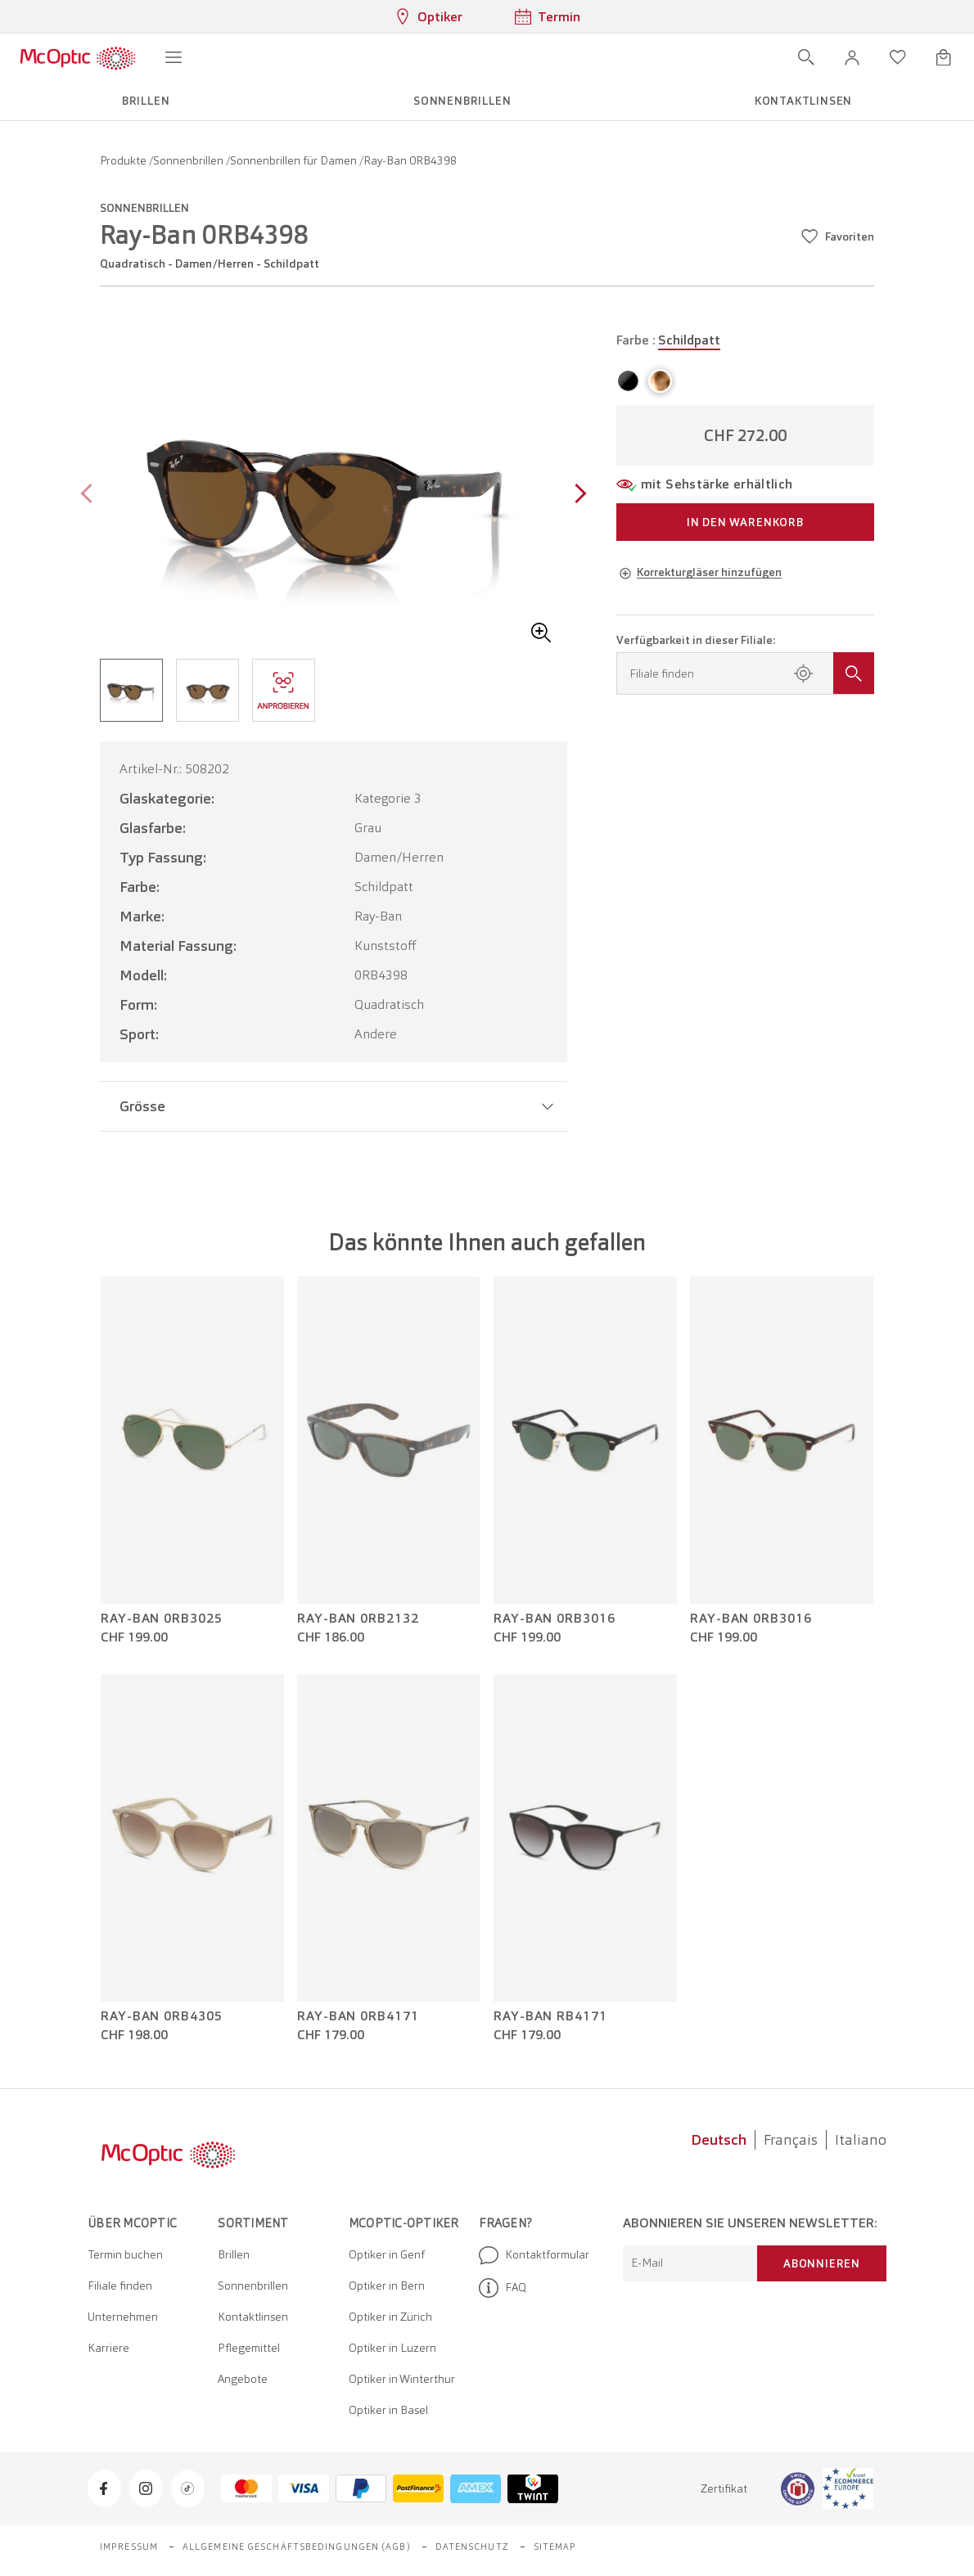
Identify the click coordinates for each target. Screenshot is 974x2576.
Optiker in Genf (387, 2254)
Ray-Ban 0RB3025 (162, 1618)
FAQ (502, 2288)
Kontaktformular (534, 2255)
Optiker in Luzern (392, 2347)
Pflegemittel (249, 2347)
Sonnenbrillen (189, 160)
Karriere (108, 2347)
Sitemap (555, 2546)
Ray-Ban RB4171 (550, 2016)
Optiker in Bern (387, 2285)
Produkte (124, 160)
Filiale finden (120, 2285)
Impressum (129, 2546)
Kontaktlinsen (253, 2316)
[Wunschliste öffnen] (898, 57)
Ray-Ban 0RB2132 (358, 1618)
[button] (852, 57)
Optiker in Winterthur (402, 2378)
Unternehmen (123, 2316)
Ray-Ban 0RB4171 (358, 2016)
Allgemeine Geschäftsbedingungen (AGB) (297, 2546)
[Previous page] (90, 495)
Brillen (234, 2254)
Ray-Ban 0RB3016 (555, 1618)
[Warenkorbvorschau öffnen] (944, 57)
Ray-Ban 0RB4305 (162, 2016)
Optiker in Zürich (390, 2316)
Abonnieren (821, 2263)
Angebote (243, 2378)
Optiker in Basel (388, 2410)
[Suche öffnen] (806, 57)
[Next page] (576, 495)
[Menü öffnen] (174, 57)
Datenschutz (472, 2546)
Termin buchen (125, 2254)
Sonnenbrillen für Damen (294, 160)
